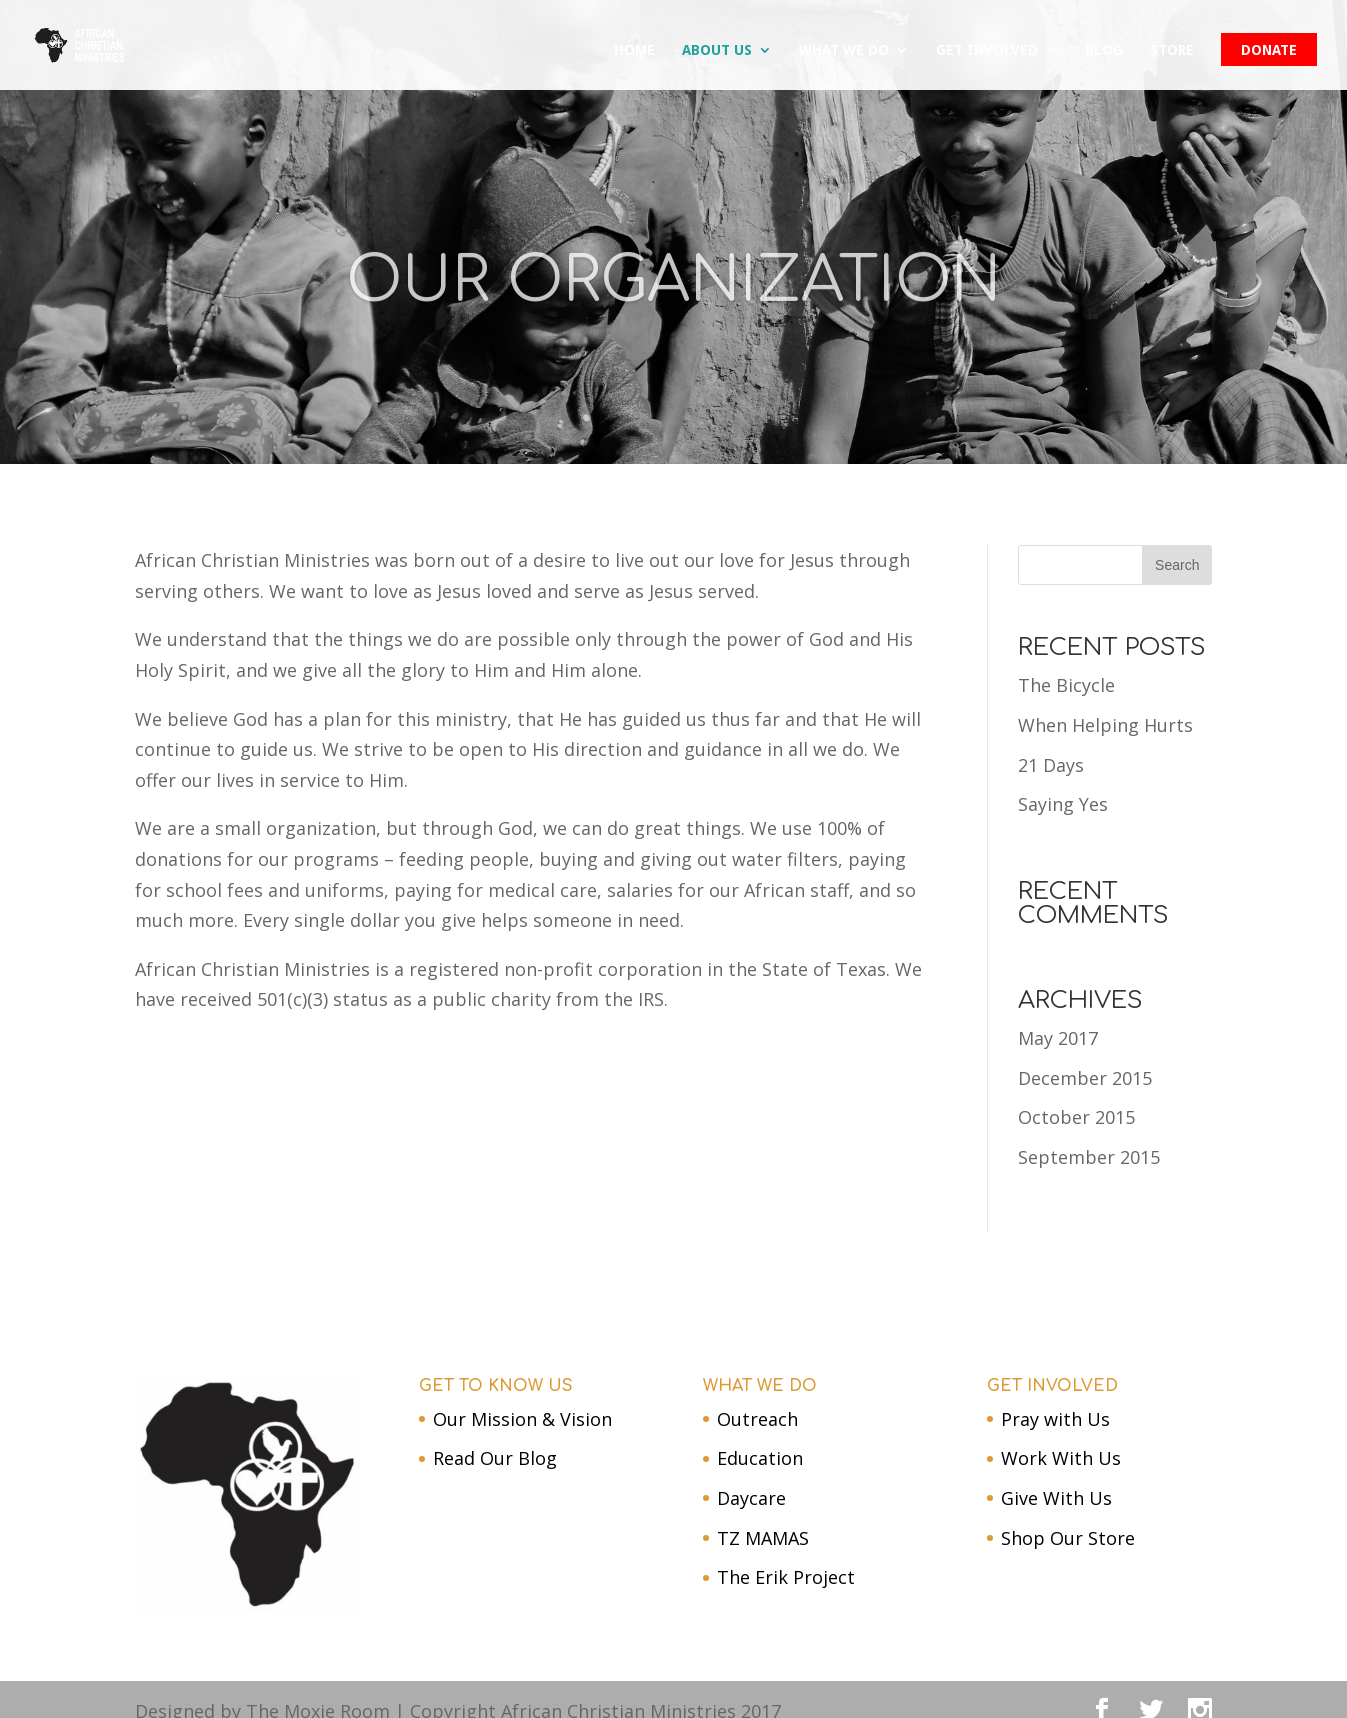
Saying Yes (1063, 804)
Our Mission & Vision (522, 1419)
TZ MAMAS (763, 1538)
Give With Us (1056, 1498)
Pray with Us (1055, 1419)
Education (760, 1458)
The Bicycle (1066, 685)
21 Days (1051, 765)
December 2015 (1085, 1078)
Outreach (757, 1419)
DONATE (1269, 50)
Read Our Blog (495, 1458)
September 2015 (1089, 1157)
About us (717, 50)
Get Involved (987, 50)
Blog (1104, 50)
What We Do (844, 50)
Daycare (751, 1498)
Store (1172, 50)
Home (634, 50)
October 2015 (1076, 1117)
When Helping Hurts (1105, 725)
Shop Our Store (1068, 1538)
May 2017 (1058, 1038)
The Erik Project (786, 1577)
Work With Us (1061, 1458)
